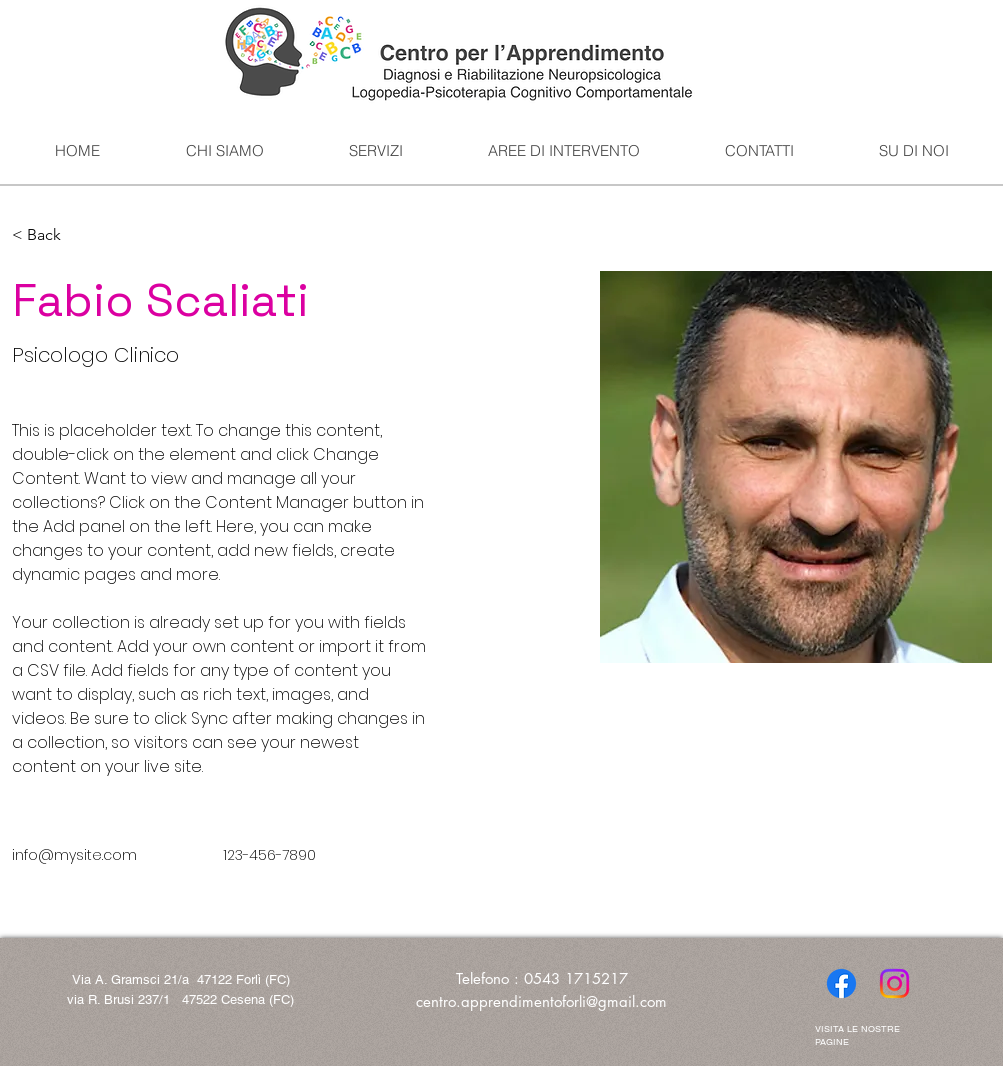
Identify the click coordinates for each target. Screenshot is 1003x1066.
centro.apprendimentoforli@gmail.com (541, 1001)
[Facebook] (841, 983)
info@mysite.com (74, 855)
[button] (51, 235)
